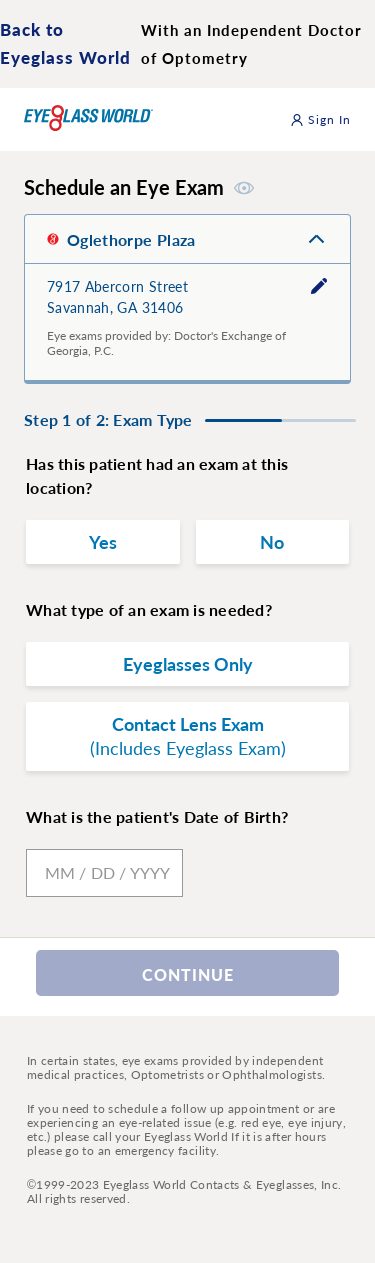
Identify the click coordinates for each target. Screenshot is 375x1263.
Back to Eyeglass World (65, 43)
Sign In (321, 119)
